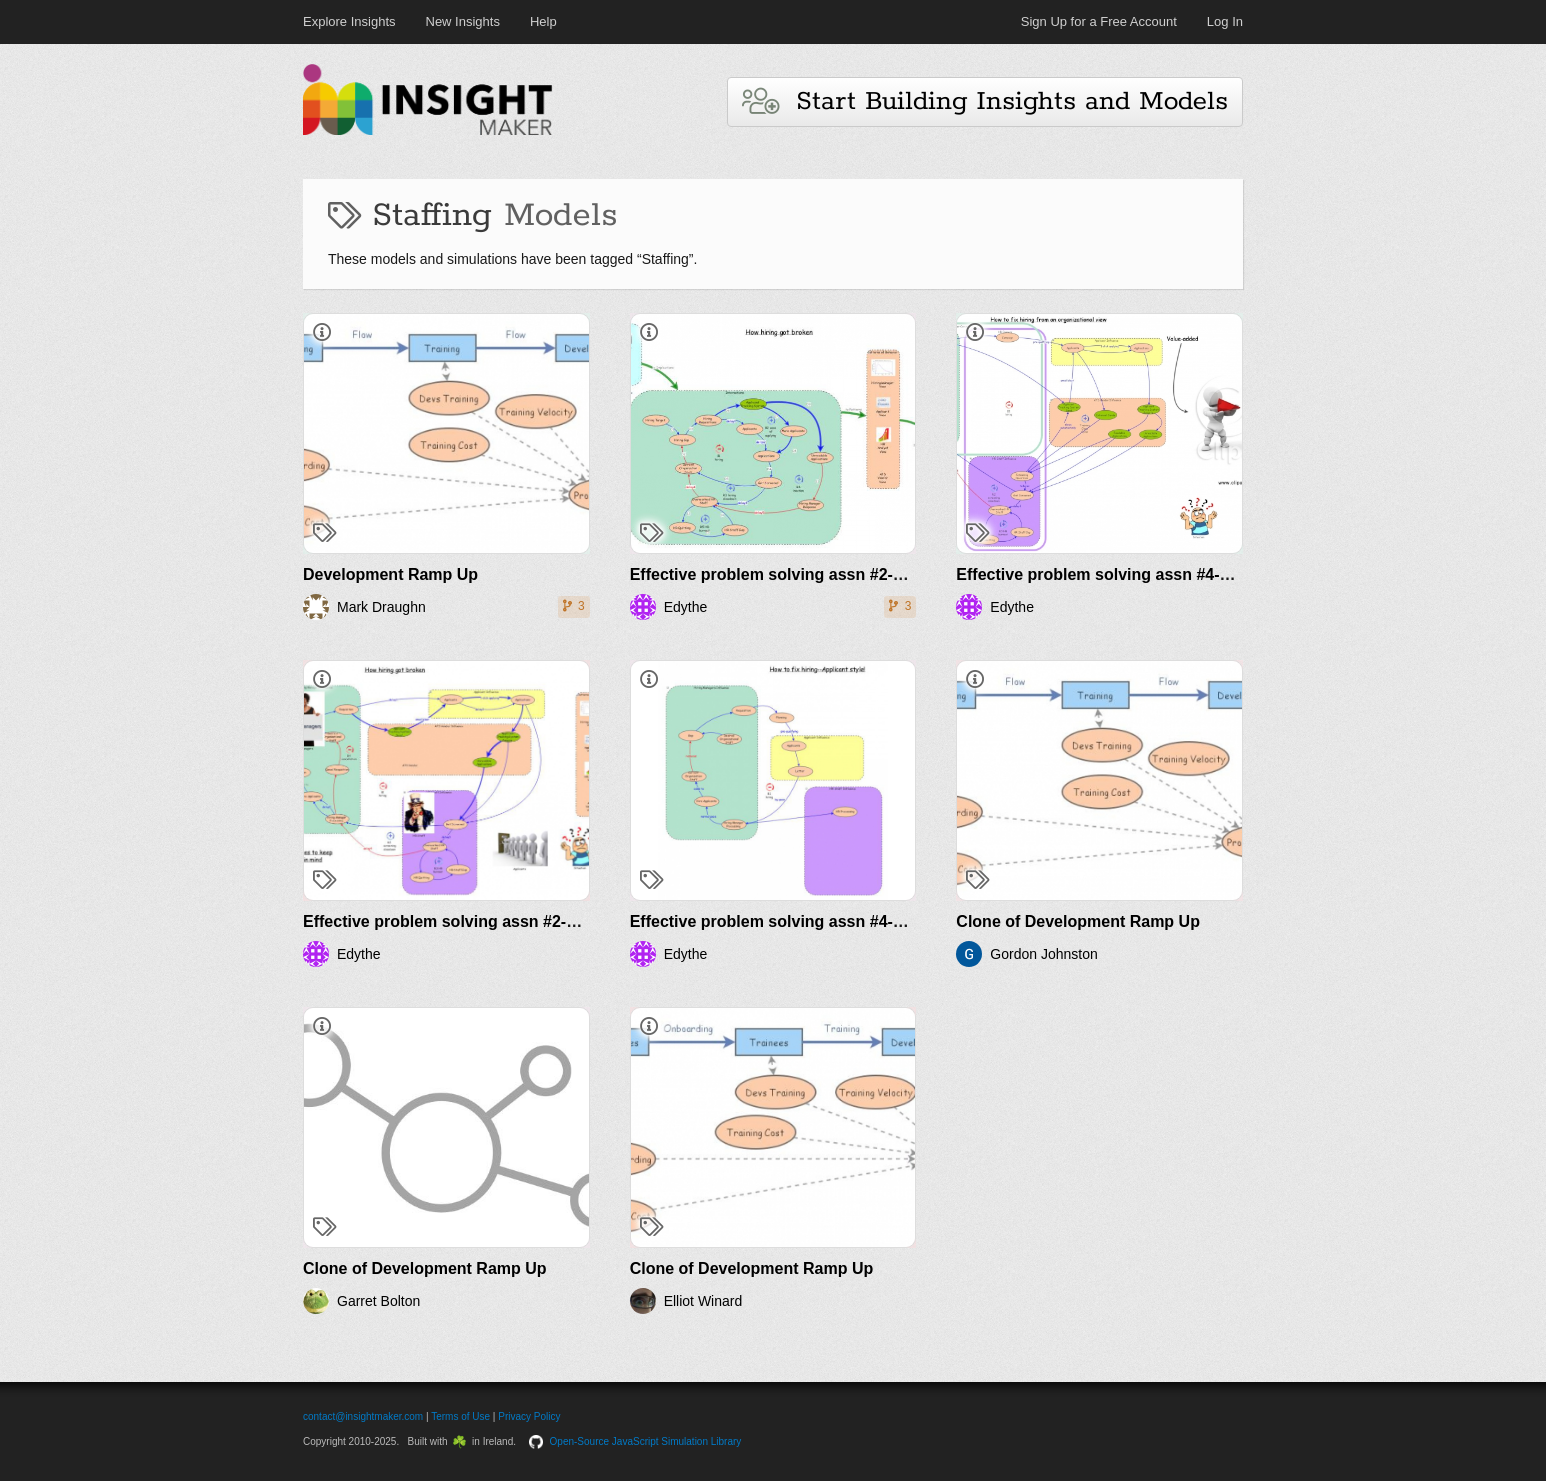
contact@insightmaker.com (363, 1416)
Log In (1225, 21)
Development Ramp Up (390, 574)
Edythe (686, 607)
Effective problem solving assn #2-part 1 (783, 574)
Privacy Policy (529, 1416)
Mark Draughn (381, 607)
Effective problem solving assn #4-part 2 (783, 921)
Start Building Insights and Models (985, 101)
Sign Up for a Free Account (1099, 21)
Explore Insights (349, 21)
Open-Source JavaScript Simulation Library (646, 1441)
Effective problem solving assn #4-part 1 (1109, 574)
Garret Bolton (378, 1301)
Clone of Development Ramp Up (1078, 921)
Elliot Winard (703, 1301)
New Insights (463, 21)
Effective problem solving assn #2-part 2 (456, 921)
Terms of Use (460, 1416)
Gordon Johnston (1043, 954)
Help (543, 21)
